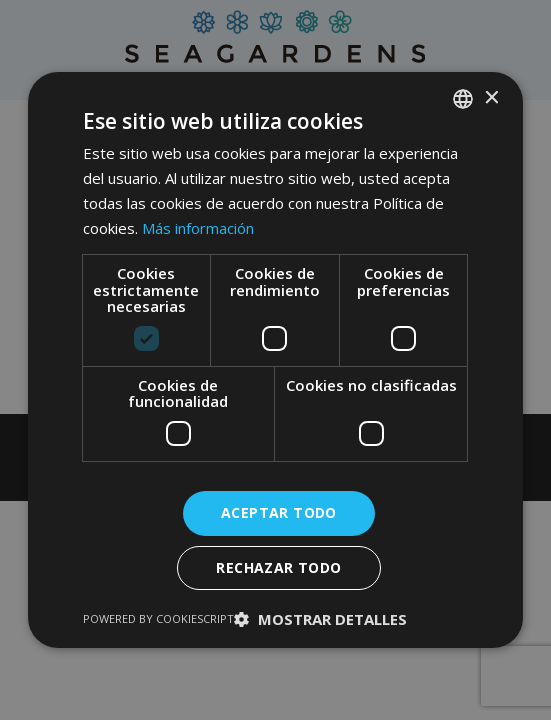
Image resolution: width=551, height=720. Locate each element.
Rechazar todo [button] (278, 567)
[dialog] (275, 360)
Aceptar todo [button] (279, 512)
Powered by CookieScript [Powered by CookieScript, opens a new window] (158, 618)
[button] (320, 619)
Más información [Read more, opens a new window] (198, 228)
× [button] (490, 98)
